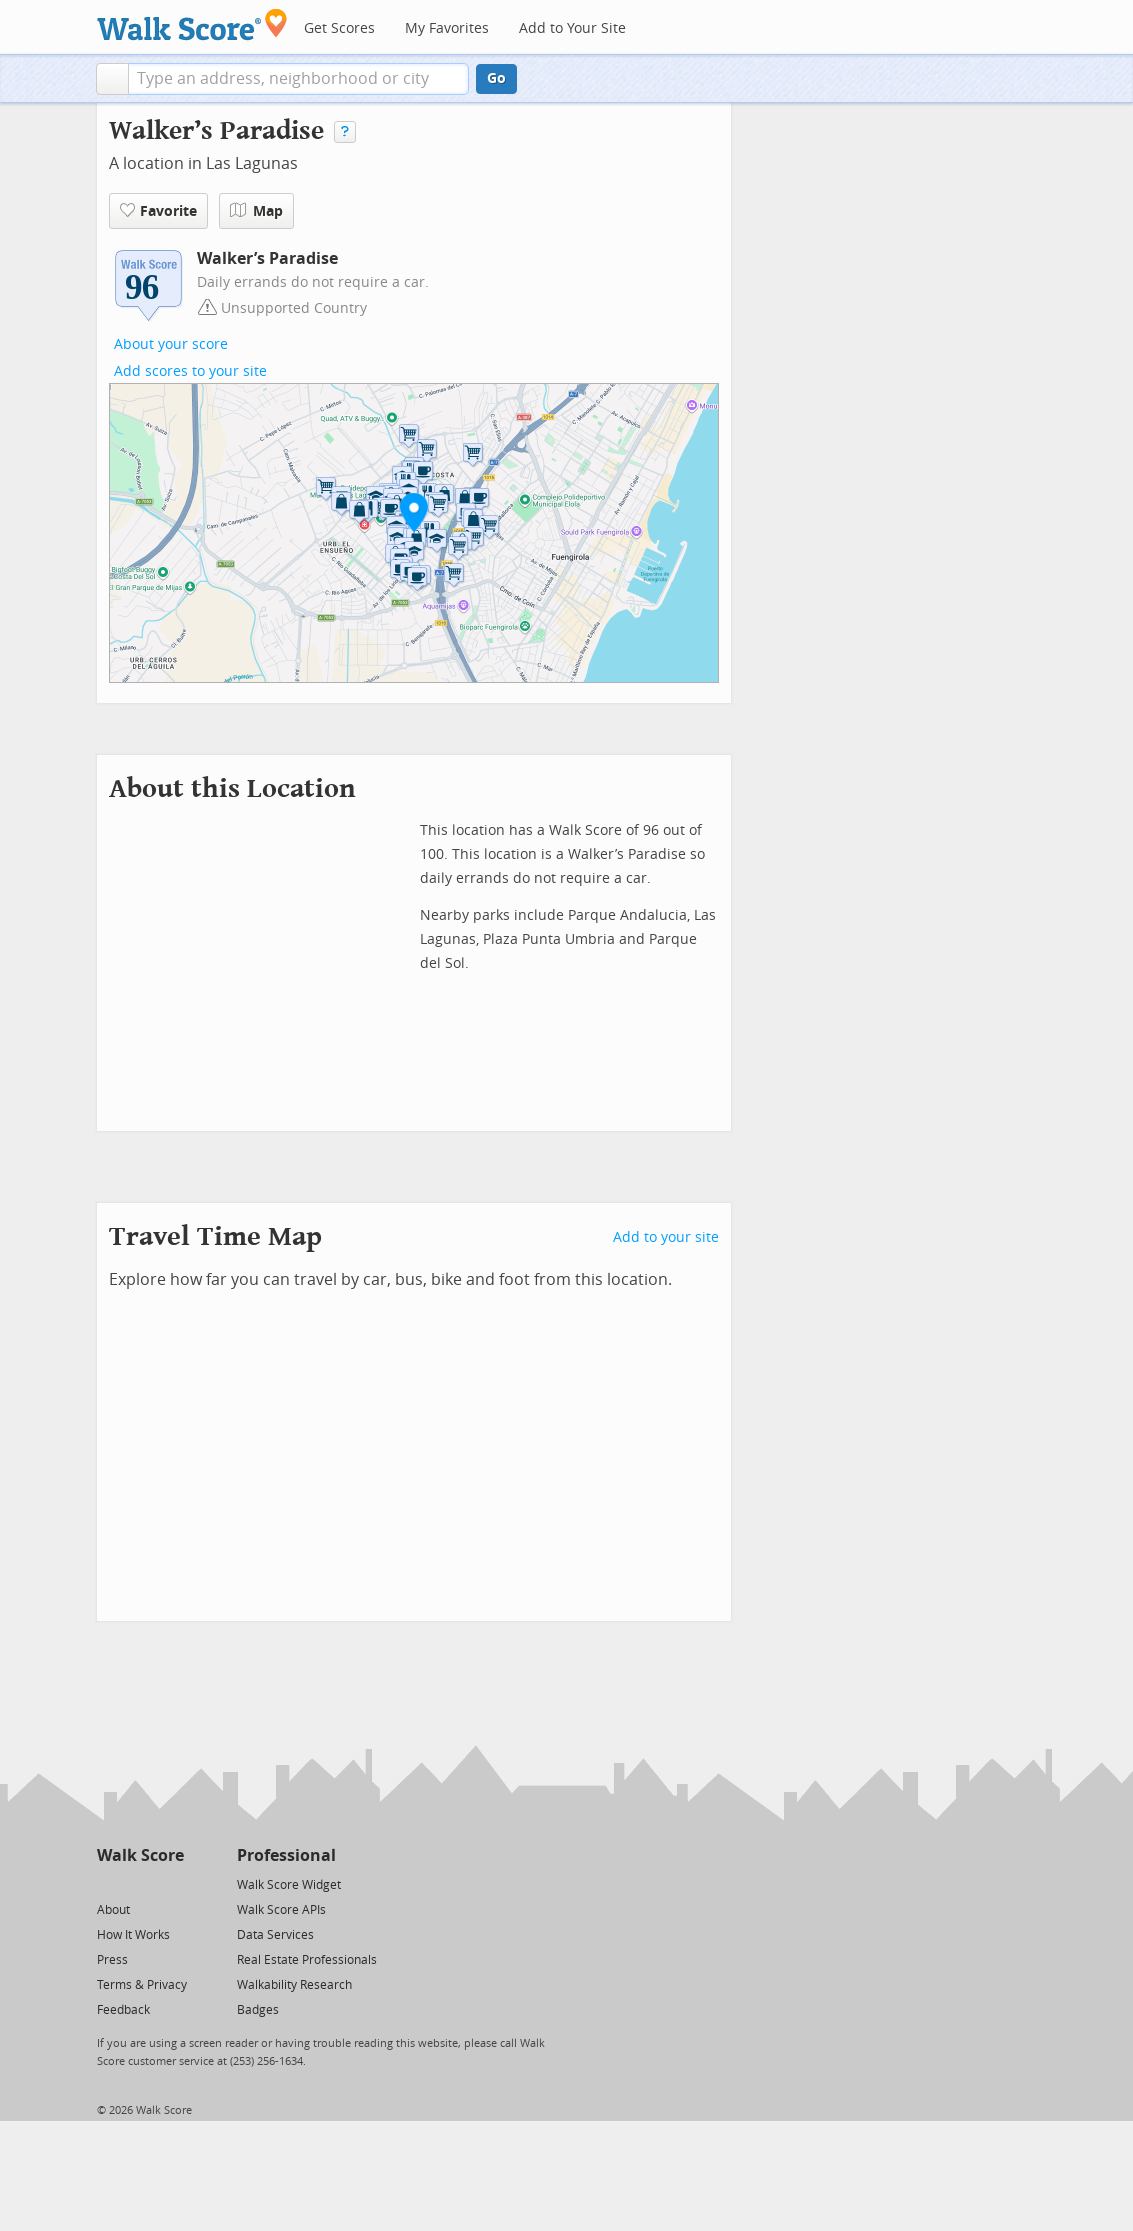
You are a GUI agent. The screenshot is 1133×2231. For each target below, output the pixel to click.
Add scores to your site (190, 371)
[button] (112, 79)
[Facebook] (139, 1883)
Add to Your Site (572, 28)
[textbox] (298, 79)
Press (112, 1960)
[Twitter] (108, 1883)
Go (496, 78)
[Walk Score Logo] (192, 24)
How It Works (133, 1935)
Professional (286, 1855)
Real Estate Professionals (307, 1960)
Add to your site (666, 1237)
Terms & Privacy (142, 1985)
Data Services (275, 1935)
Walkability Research (294, 1985)
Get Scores (339, 28)
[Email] (170, 1883)
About (113, 1910)
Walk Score (140, 1855)
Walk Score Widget (289, 1885)
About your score (171, 344)
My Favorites (447, 28)
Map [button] (256, 211)
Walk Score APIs (281, 1910)
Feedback (123, 2010)
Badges (258, 2010)
